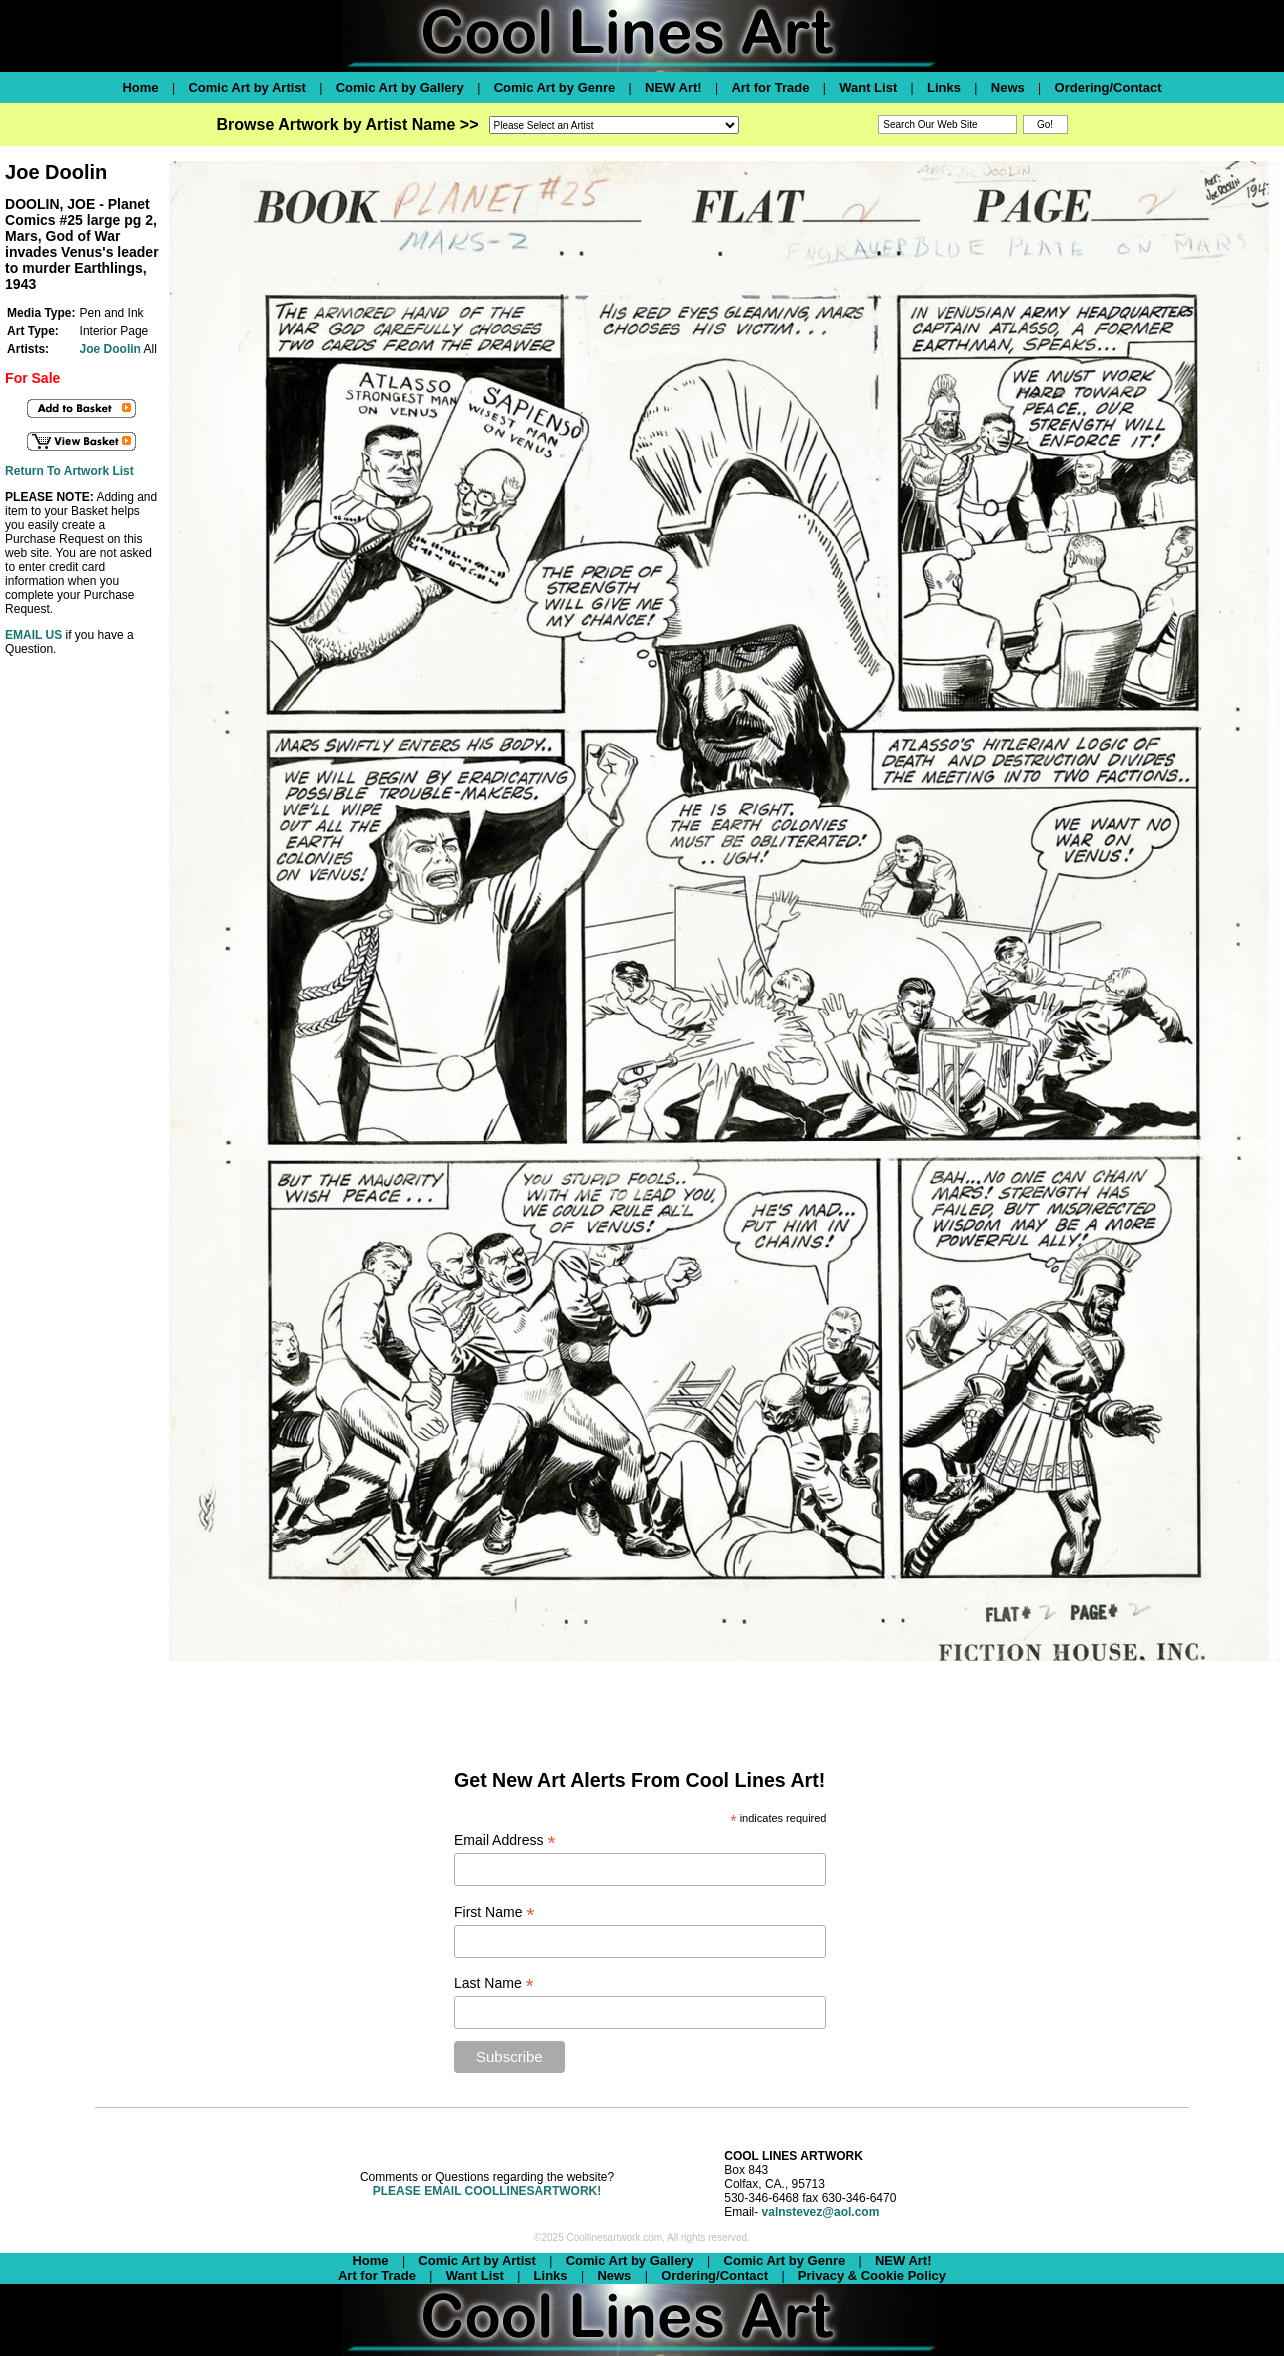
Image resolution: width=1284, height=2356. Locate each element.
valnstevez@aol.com (821, 2212)
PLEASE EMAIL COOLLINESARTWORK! (487, 2191)
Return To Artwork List (69, 471)
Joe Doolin (110, 349)
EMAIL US (33, 635)
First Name (494, 1912)
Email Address (505, 1840)
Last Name (494, 1983)
